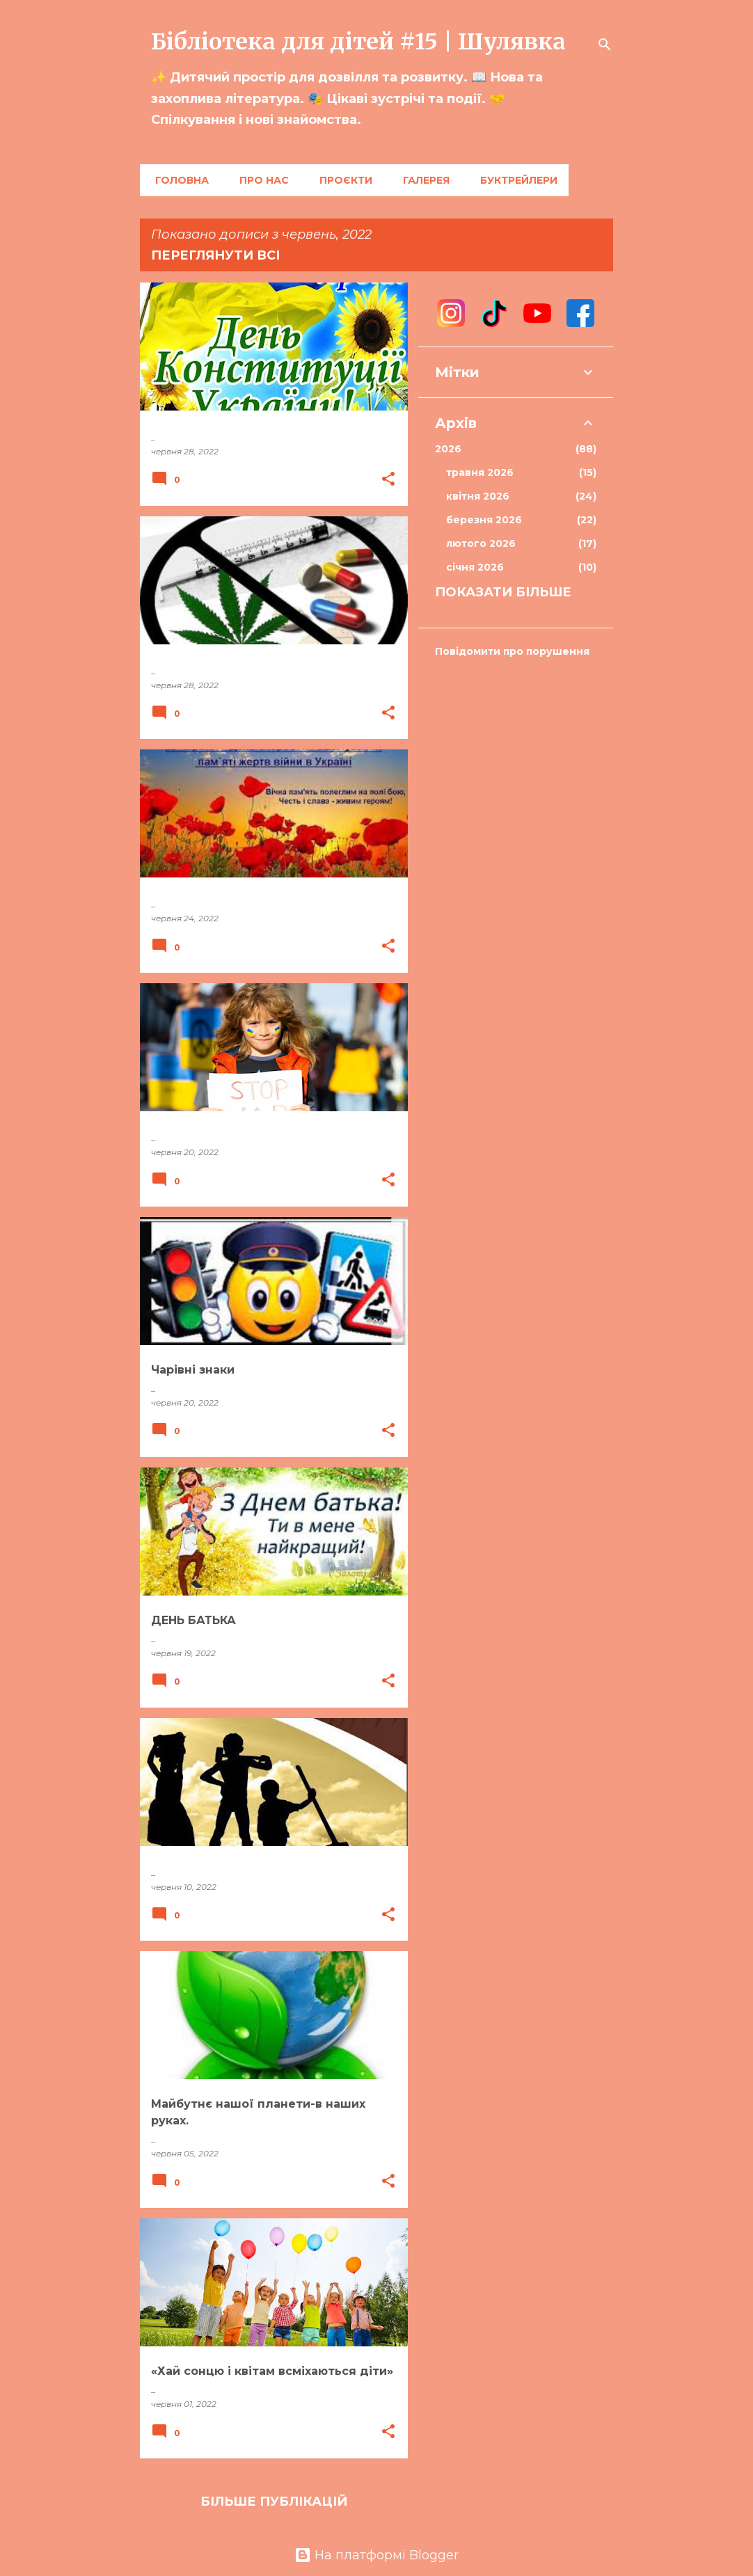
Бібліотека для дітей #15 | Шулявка (358, 42)
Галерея (422, 180)
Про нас (260, 180)
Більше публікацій (273, 2501)
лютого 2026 (521, 543)
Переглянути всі (215, 255)
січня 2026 (521, 567)
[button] (388, 479)
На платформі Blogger (376, 2555)
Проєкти (341, 180)
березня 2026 (521, 520)
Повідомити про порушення (512, 651)
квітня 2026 (521, 496)
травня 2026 (521, 472)
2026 (515, 449)
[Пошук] (604, 44)
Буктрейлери (514, 180)
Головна (178, 180)
